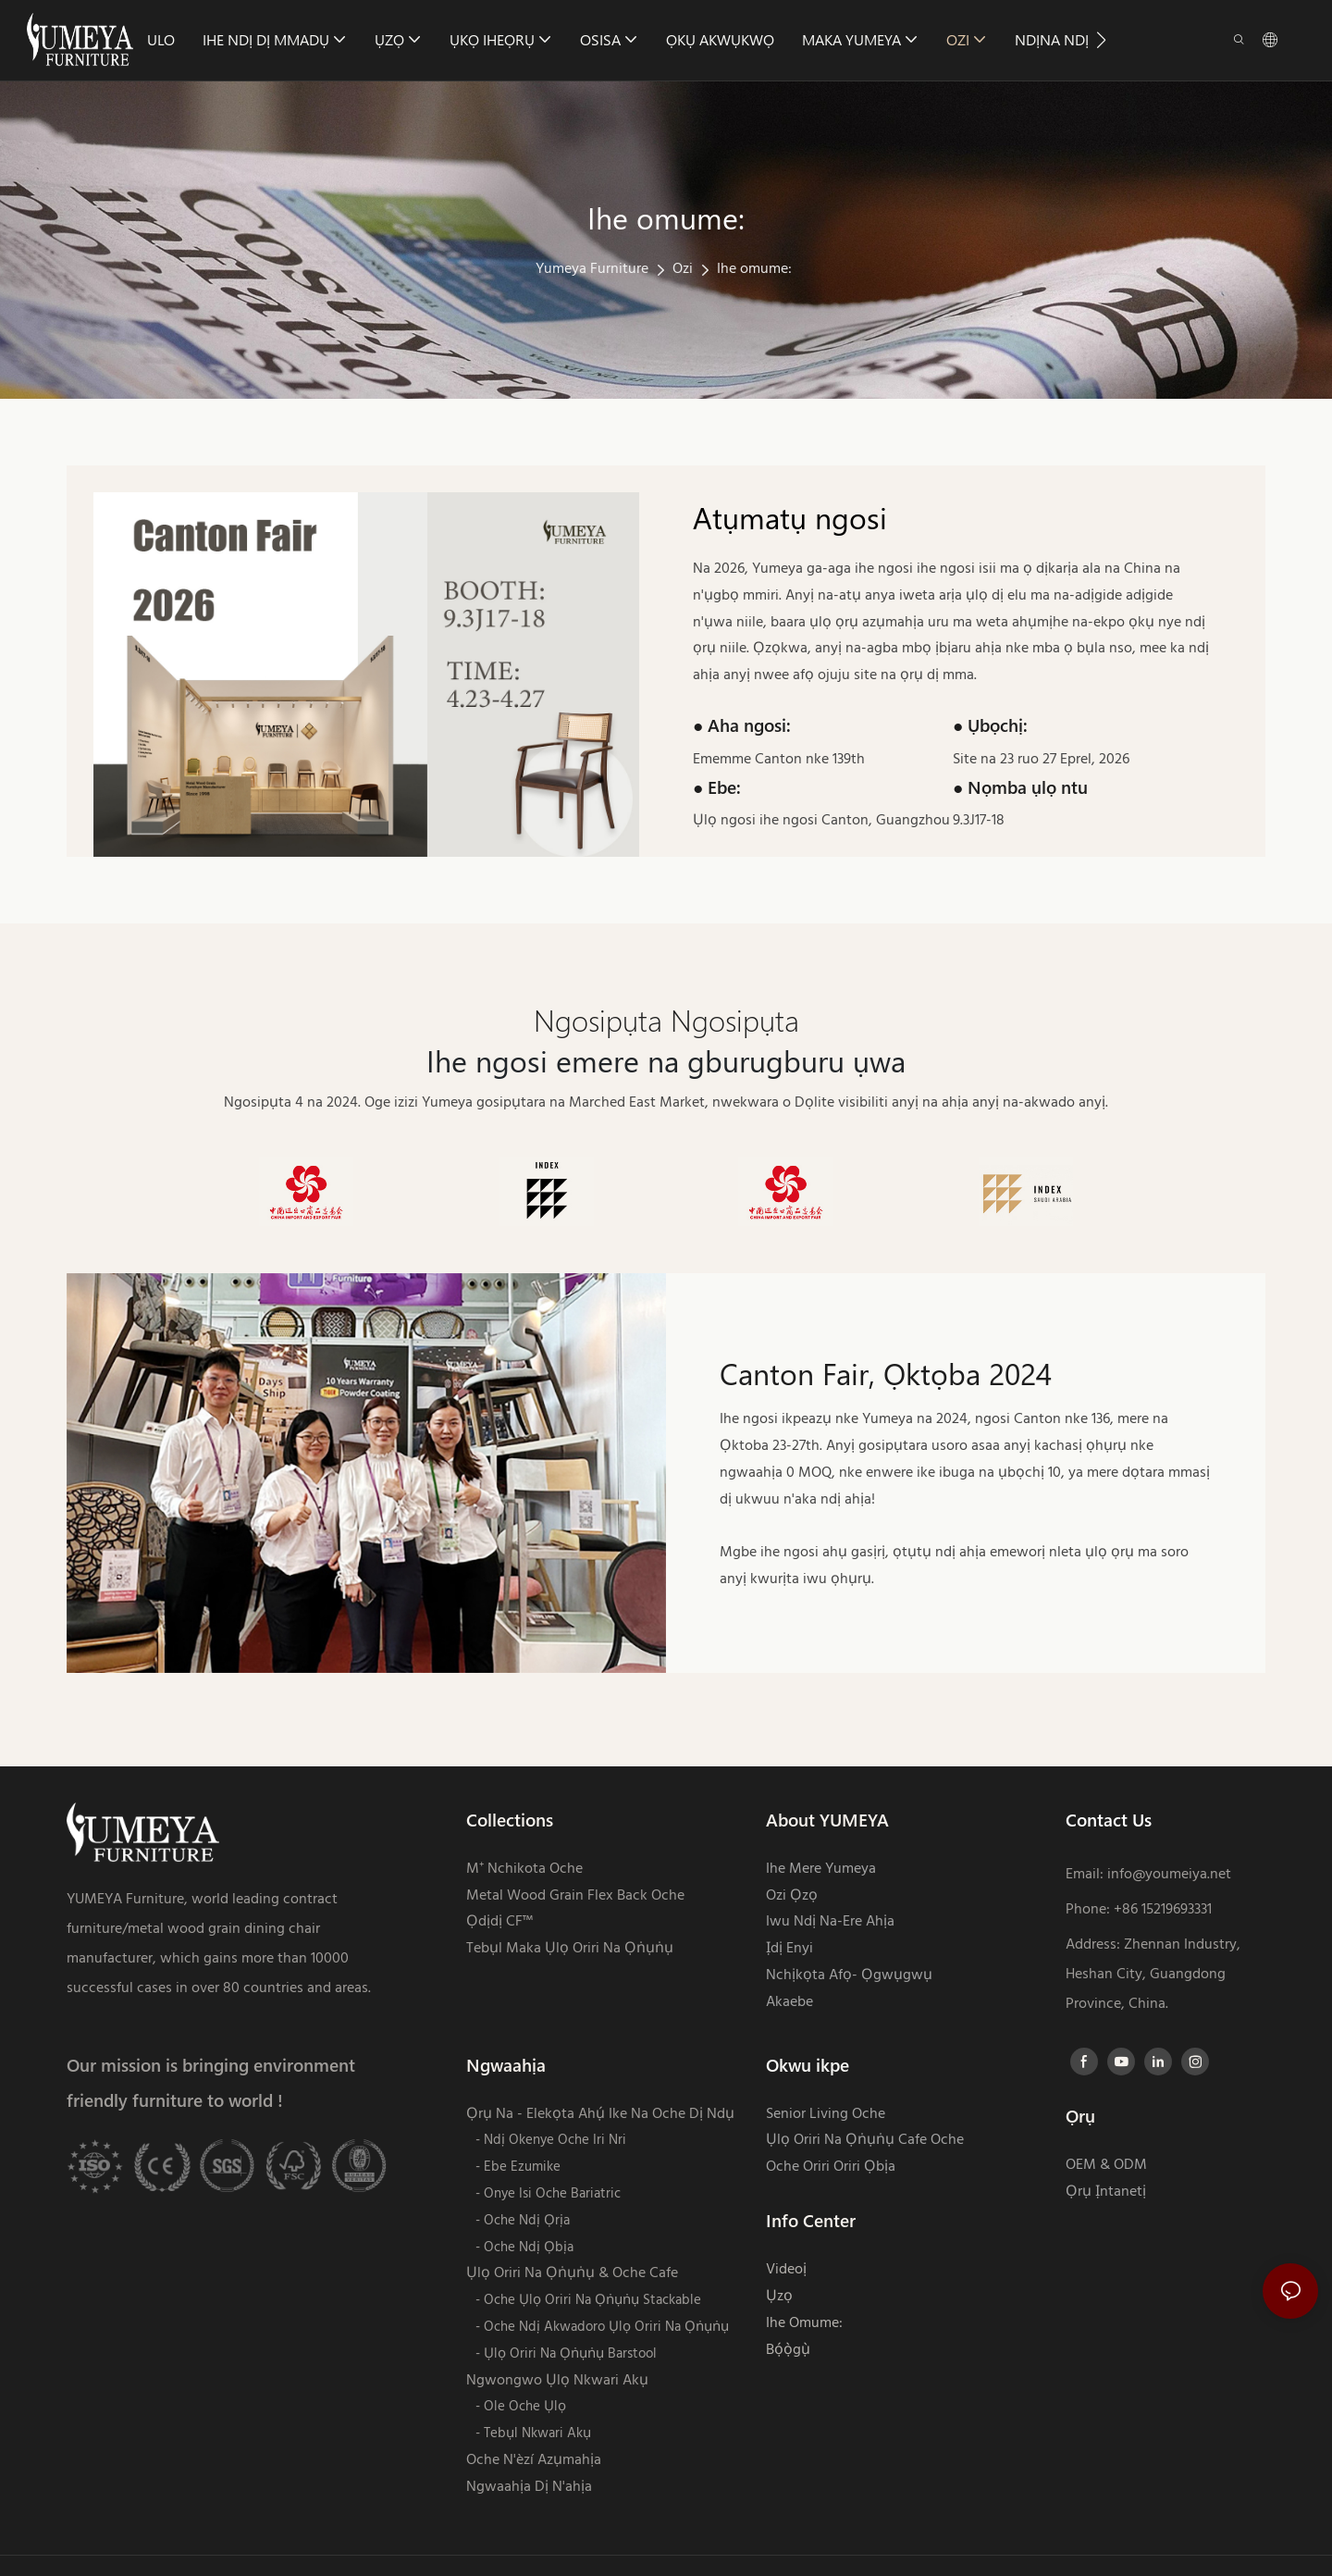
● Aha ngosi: (742, 725)
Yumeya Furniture (592, 269)
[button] (1101, 39)
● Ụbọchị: (990, 725)
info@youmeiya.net (1169, 1875)
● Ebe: (717, 787)
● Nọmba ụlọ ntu (1020, 787)
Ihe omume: (754, 269)
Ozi (682, 269)
